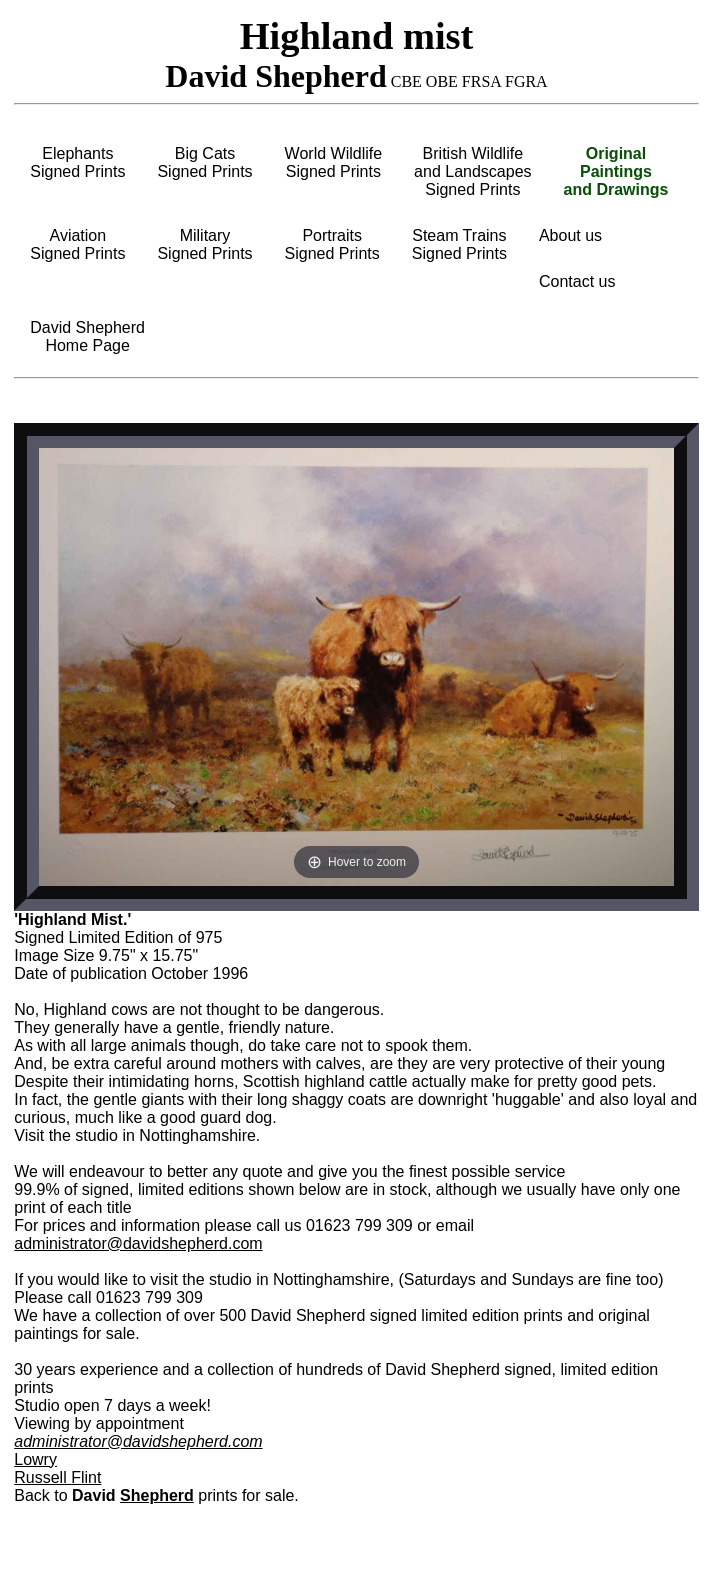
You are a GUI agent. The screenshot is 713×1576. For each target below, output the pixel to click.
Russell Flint (57, 1477)
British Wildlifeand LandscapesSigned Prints (472, 171)
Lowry (35, 1459)
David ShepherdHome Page (87, 336)
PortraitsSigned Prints (332, 244)
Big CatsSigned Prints (204, 162)
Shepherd (157, 1495)
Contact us (577, 281)
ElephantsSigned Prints (77, 162)
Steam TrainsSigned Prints (459, 244)
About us (570, 235)
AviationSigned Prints (77, 244)
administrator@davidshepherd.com (138, 1243)
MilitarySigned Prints (204, 244)
